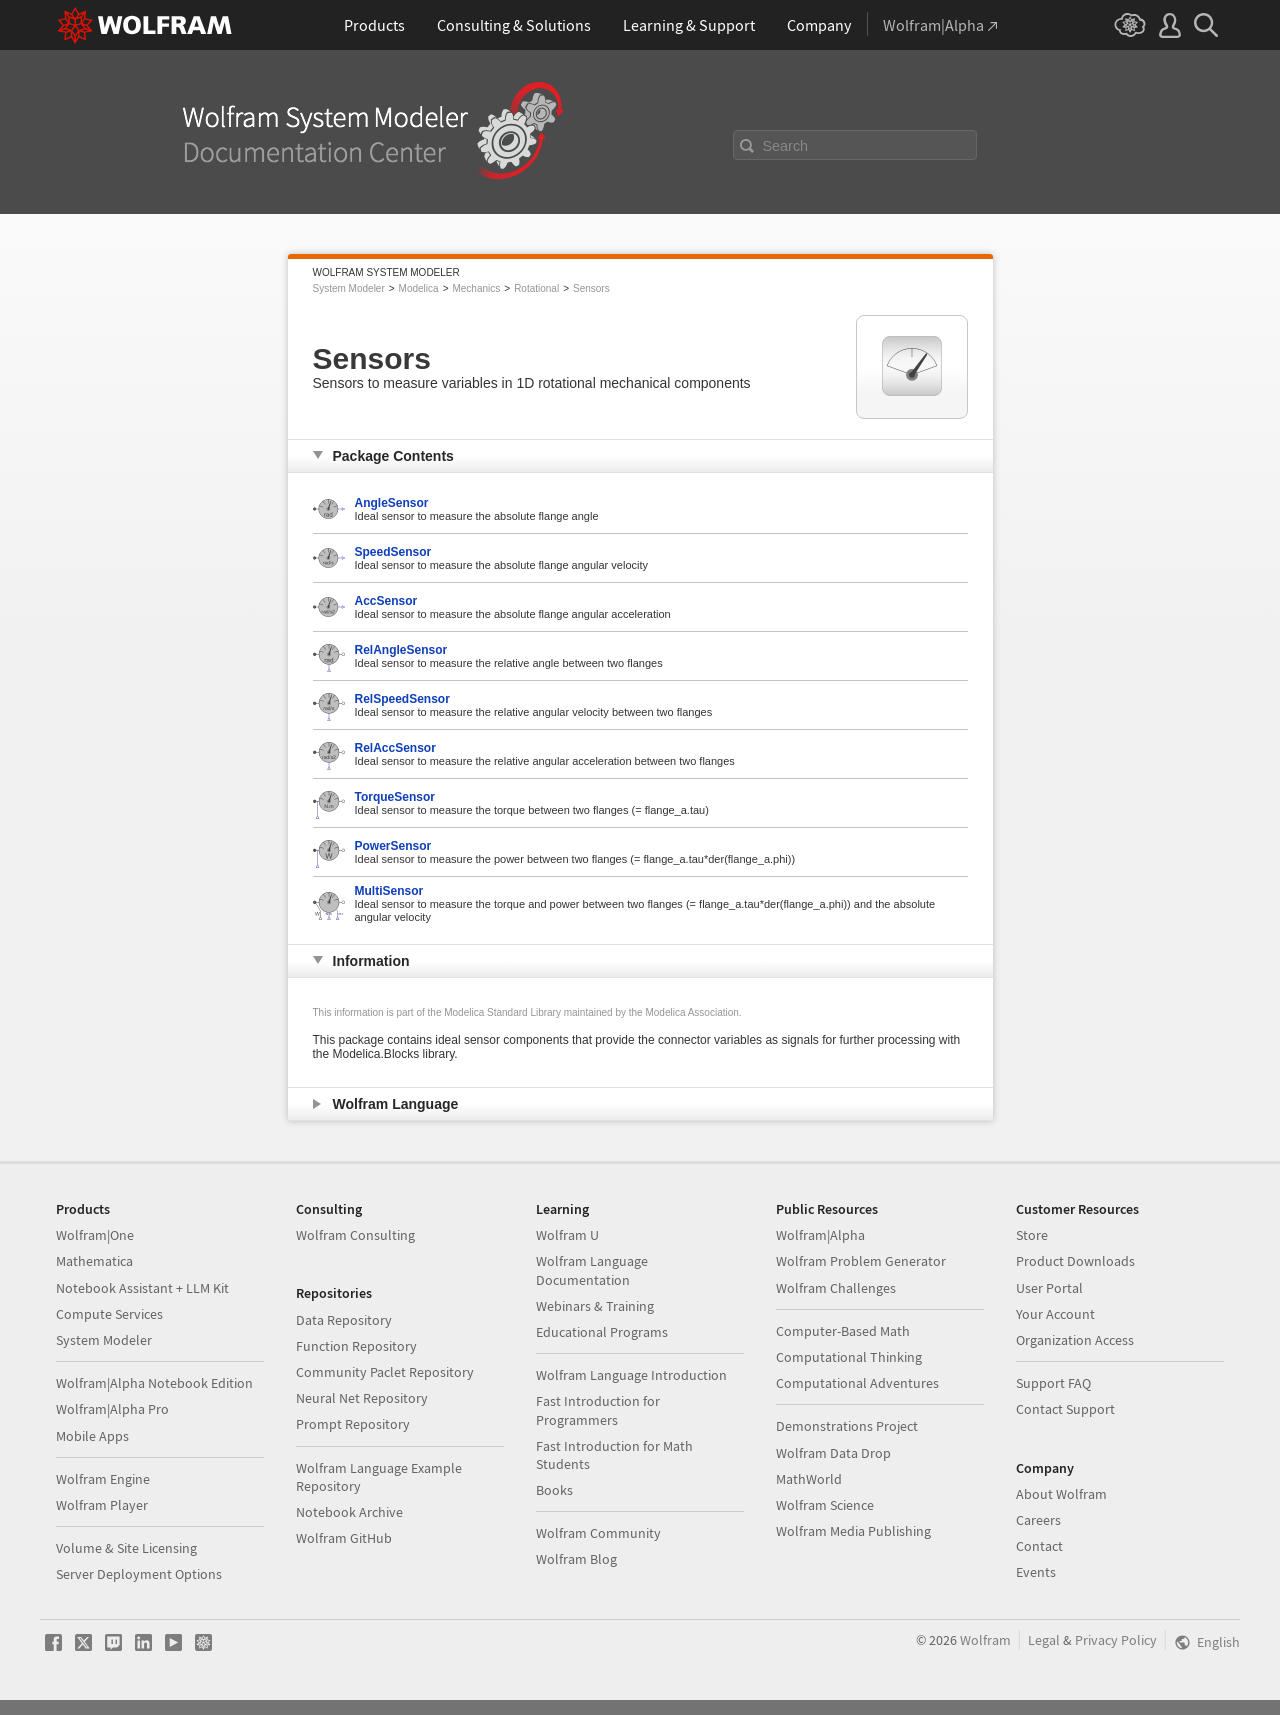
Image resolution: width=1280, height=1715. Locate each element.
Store (1032, 1235)
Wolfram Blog (576, 1559)
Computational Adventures (857, 1383)
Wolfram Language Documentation (592, 1270)
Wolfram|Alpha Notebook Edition (154, 1383)
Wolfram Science (825, 1505)
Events (1036, 1572)
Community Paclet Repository (385, 1372)
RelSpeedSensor (402, 699)
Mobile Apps (92, 1436)
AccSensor (386, 601)
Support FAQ (1053, 1383)
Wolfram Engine (103, 1479)
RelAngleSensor (401, 650)
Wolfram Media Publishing (853, 1531)
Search (786, 146)
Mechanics (476, 288)
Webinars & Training (595, 1306)
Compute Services (109, 1314)
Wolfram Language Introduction (631, 1375)
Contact (1039, 1546)
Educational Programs (602, 1332)
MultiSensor (389, 891)
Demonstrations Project (847, 1426)
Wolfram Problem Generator (861, 1261)
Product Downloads (1075, 1261)
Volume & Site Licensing (126, 1548)
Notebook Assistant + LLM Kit (142, 1288)
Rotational (536, 288)
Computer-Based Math (843, 1331)
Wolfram (985, 1640)
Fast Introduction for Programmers (598, 1410)
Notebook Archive (349, 1512)
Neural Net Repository (362, 1398)
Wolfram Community (598, 1533)
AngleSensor (392, 503)
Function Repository (356, 1346)
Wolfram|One (95, 1235)
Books (554, 1490)
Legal (1044, 1640)
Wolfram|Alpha (820, 1235)
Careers (1038, 1520)
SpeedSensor (393, 552)
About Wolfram (1061, 1494)
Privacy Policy (1116, 1640)
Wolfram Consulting (355, 1235)
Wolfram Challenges (836, 1288)
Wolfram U (567, 1235)
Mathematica (94, 1261)
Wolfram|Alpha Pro (112, 1409)
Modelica (419, 288)
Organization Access (1075, 1340)
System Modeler (349, 288)
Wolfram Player (102, 1505)
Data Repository (344, 1320)
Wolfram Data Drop (833, 1453)
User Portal (1049, 1288)
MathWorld (809, 1479)
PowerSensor (393, 846)
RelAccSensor (395, 748)
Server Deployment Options (139, 1574)
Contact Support (1065, 1409)
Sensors (591, 288)
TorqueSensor (395, 797)
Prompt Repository (353, 1424)
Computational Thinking (849, 1357)
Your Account (1055, 1314)
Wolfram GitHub (344, 1538)
